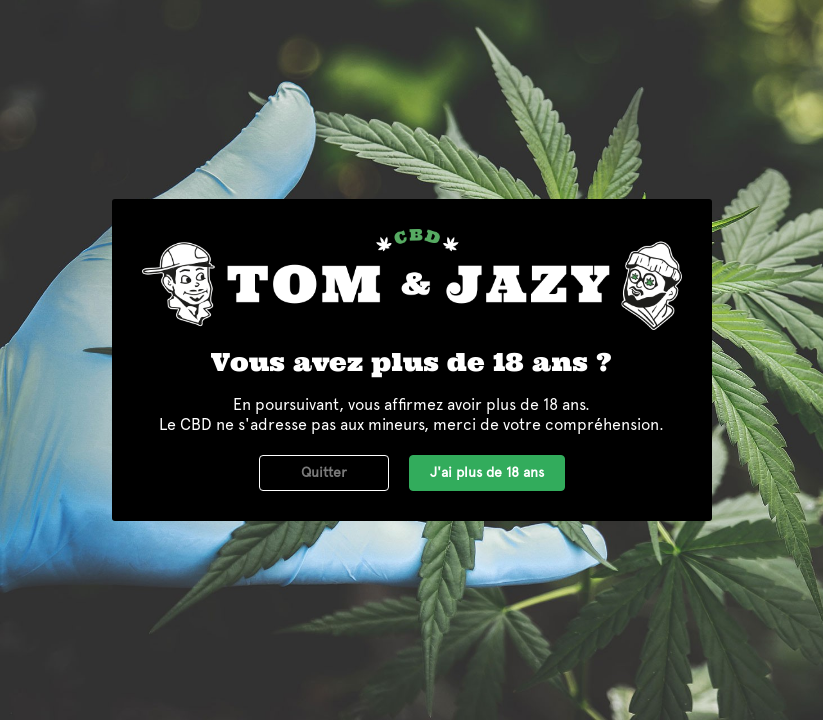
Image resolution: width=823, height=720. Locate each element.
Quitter (324, 472)
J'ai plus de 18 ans (487, 472)
